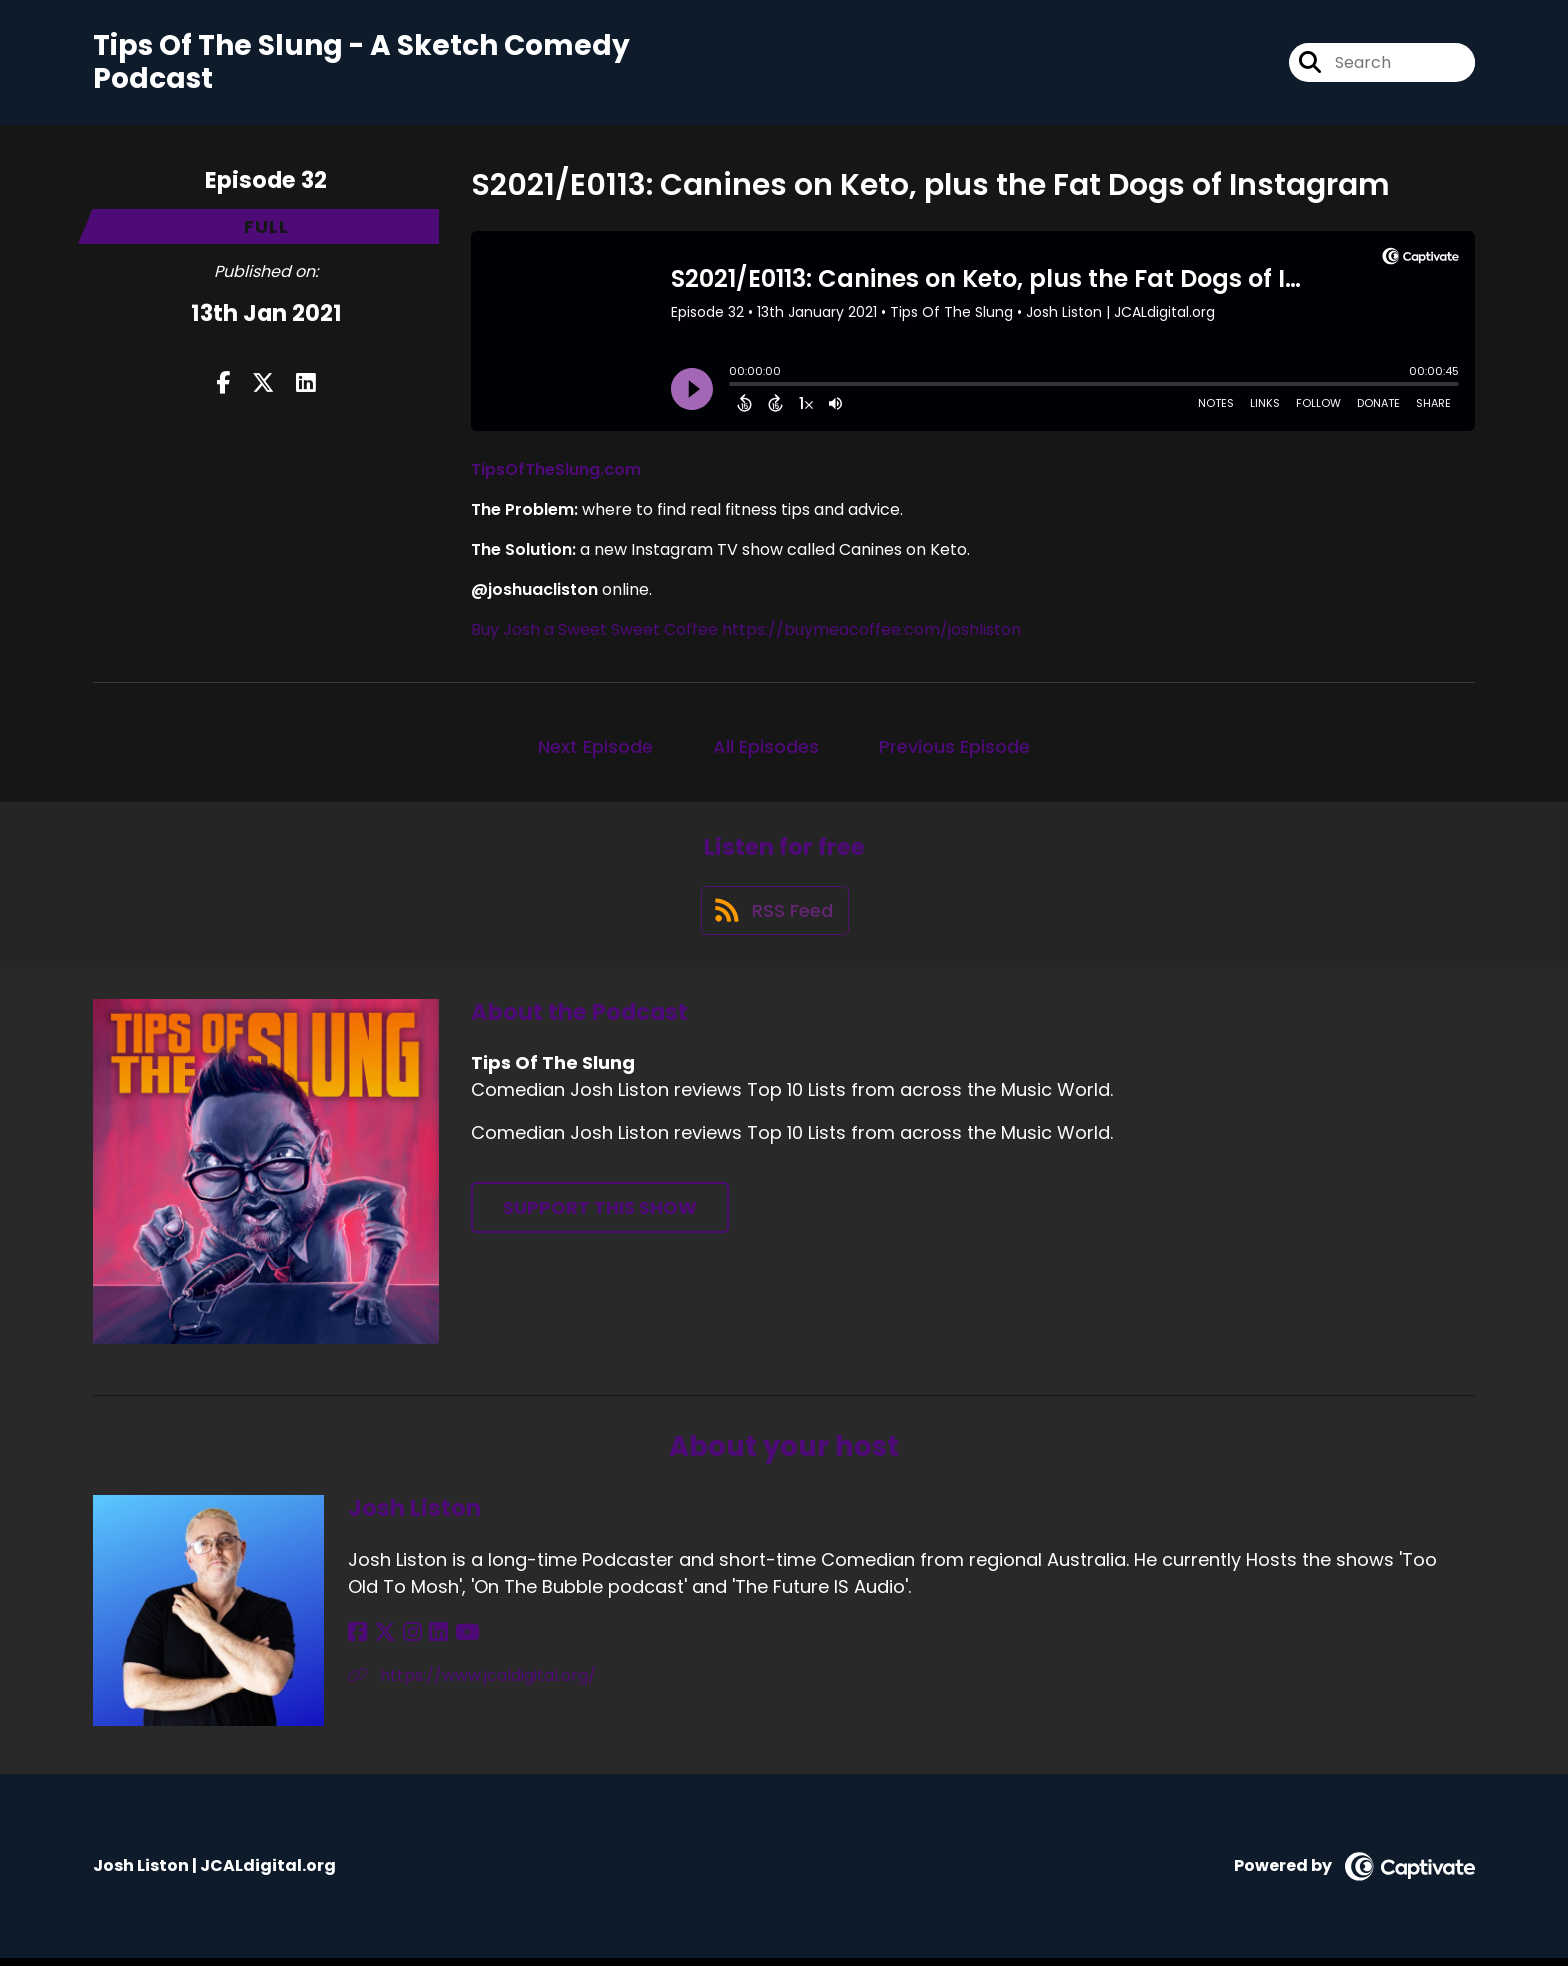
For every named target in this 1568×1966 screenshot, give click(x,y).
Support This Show (600, 1215)
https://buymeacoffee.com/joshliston (871, 631)
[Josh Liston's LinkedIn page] (429, 1640)
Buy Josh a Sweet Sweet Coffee (594, 631)
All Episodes (766, 748)
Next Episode (595, 748)
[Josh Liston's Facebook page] (357, 1640)
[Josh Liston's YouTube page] (455, 1640)
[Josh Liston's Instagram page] (406, 1640)
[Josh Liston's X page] (382, 1640)
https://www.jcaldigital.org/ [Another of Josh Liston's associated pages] (472, 1683)
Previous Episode (954, 748)
